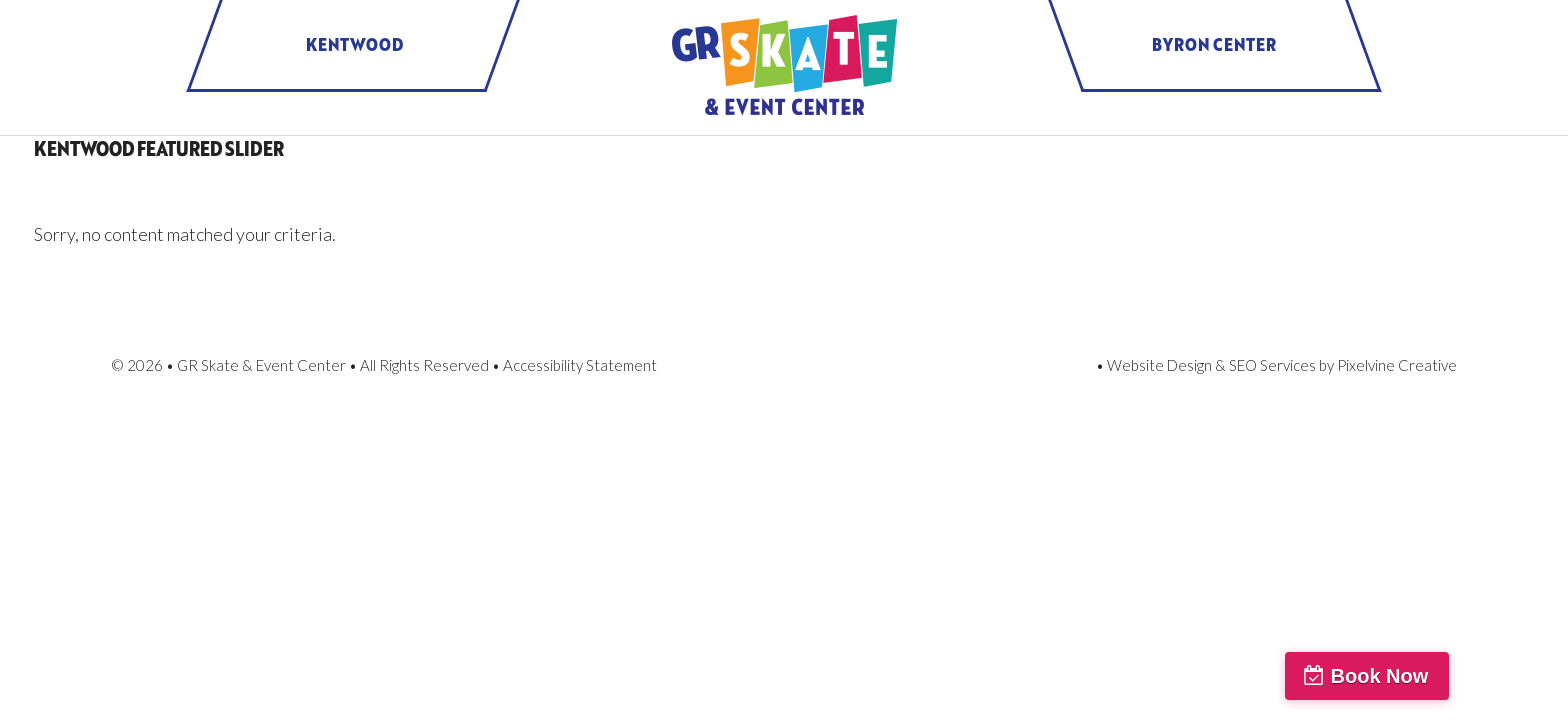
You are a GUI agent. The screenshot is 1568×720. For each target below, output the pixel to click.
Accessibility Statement (580, 365)
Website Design (1159, 365)
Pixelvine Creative (1397, 365)
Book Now (1479, 676)
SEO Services (1272, 365)
